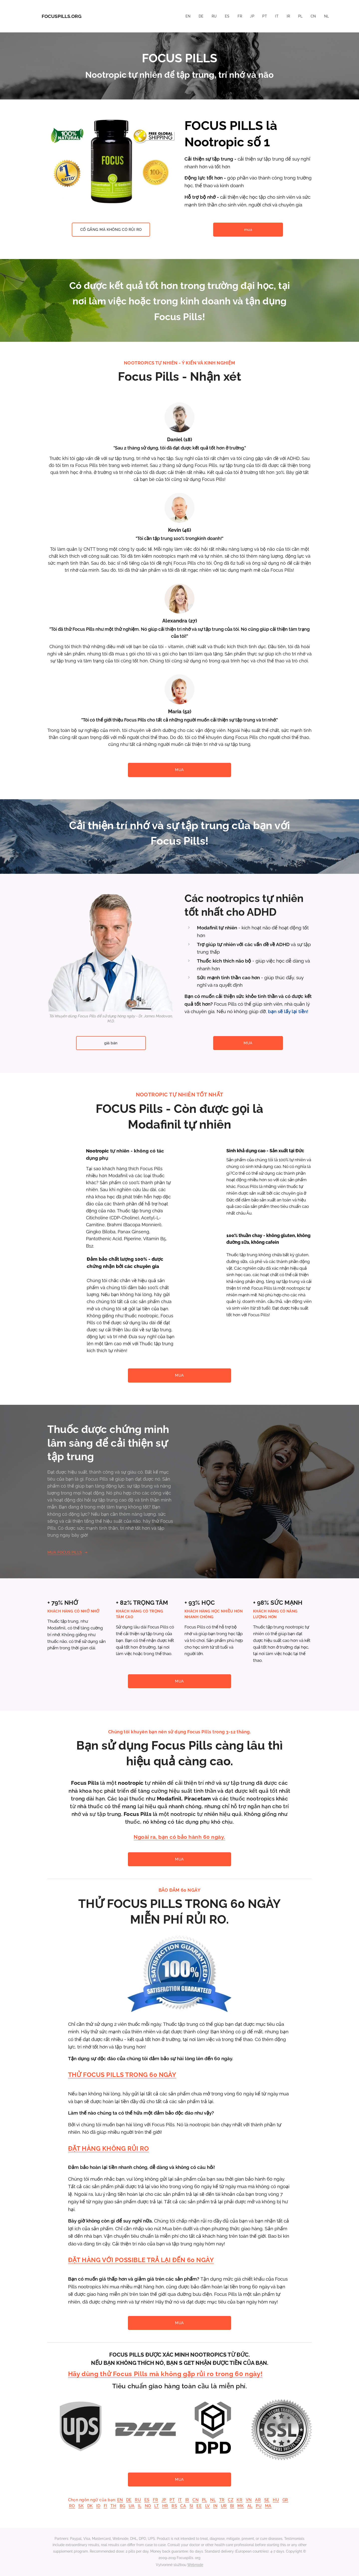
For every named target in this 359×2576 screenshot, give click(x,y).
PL (204, 2499)
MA (268, 2505)
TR (222, 2499)
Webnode (195, 2565)
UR (224, 2505)
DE (129, 2499)
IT (180, 2499)
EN (120, 2499)
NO (148, 2505)
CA (183, 2505)
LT (156, 2505)
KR (239, 2499)
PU (259, 2505)
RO (143, 2148)
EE (199, 2505)
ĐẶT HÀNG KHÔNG (97, 2148)
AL (250, 2505)
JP (164, 2499)
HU (276, 2499)
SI (191, 2505)
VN (249, 2499)
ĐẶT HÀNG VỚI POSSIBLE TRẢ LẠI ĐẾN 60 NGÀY (141, 2260)
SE (266, 2499)
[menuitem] (188, 16)
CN (195, 2499)
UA (132, 2505)
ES (147, 2499)
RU (138, 2499)
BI (232, 2505)
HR (165, 2505)
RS (174, 2505)
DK (90, 2505)
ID (98, 2505)
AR (258, 2499)
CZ (230, 2499)
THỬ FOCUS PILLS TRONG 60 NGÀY (122, 2075)
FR (155, 2499)
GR (285, 2499)
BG (122, 2505)
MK (240, 2505)
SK (81, 2505)
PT (172, 2499)
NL (213, 2499)
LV (207, 2505)
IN (215, 2505)
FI (105, 2505)
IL (139, 2505)
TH (113, 2505)
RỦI (132, 2148)
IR (187, 2499)
